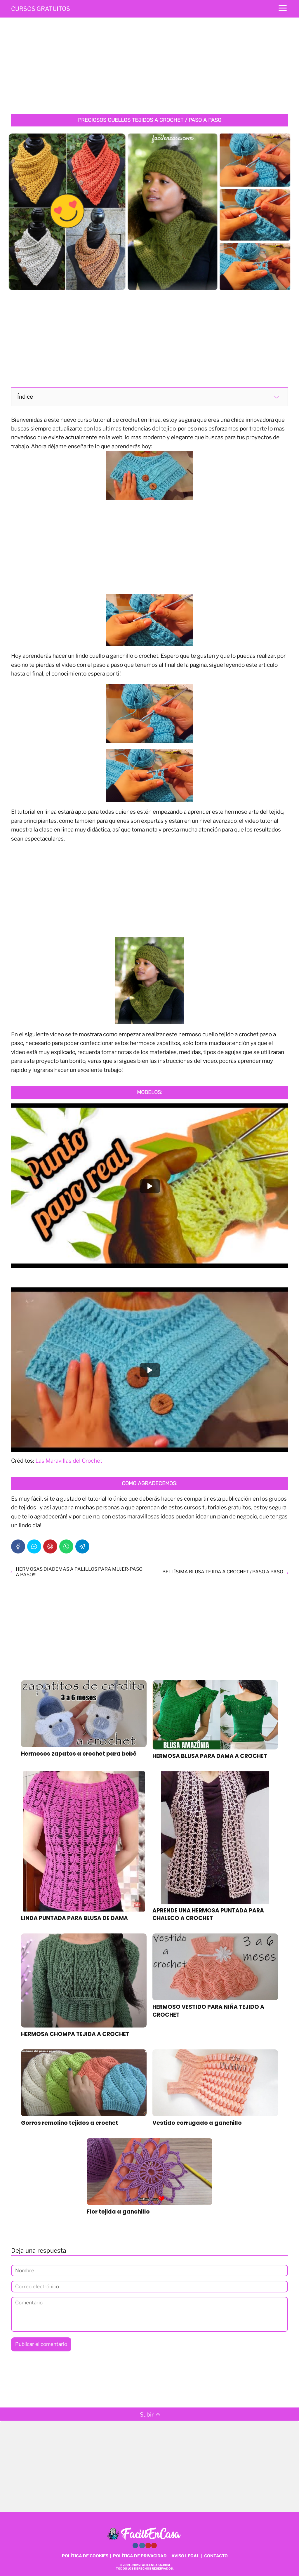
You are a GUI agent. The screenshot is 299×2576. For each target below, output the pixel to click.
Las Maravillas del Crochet (68, 1460)
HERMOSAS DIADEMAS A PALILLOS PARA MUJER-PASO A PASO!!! (79, 1571)
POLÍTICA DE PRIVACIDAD (140, 2555)
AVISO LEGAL (185, 2555)
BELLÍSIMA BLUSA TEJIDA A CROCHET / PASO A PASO (222, 1572)
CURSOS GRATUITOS (40, 8)
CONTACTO (216, 2555)
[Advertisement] (149, 67)
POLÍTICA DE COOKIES (85, 2555)
